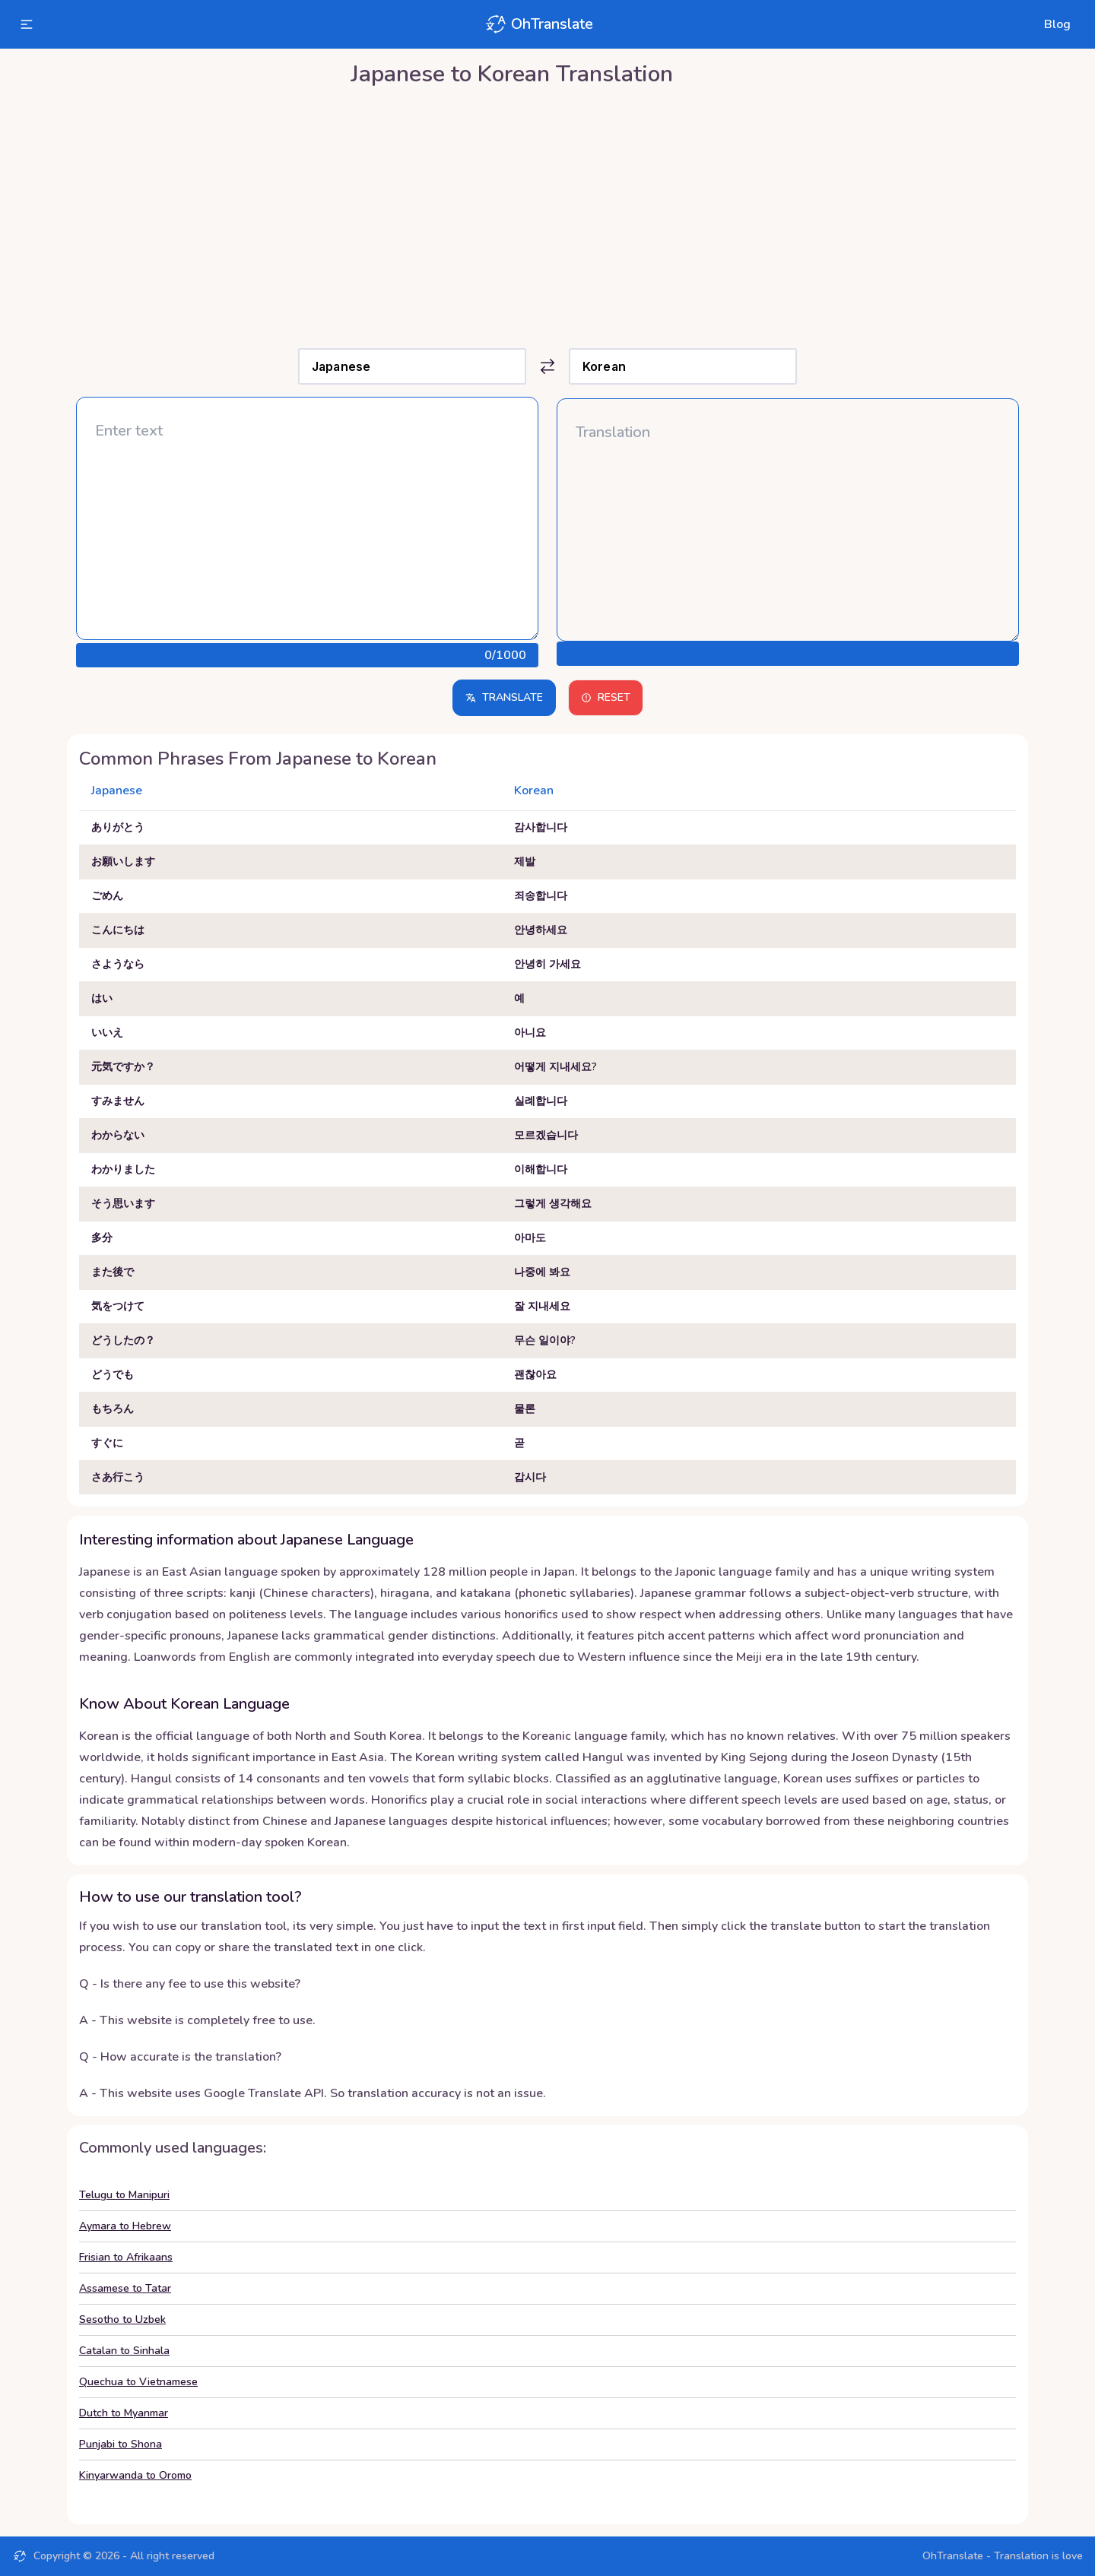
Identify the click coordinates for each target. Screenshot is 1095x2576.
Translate (504, 697)
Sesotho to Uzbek (122, 2319)
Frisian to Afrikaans (126, 2257)
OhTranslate (538, 24)
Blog (1057, 24)
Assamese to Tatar (125, 2288)
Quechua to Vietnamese (138, 2382)
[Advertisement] (547, 213)
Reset (605, 697)
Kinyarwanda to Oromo (135, 2475)
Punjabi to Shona (120, 2444)
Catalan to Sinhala (124, 2350)
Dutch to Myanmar (123, 2413)
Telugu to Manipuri (124, 2195)
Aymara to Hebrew (125, 2226)
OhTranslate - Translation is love (1002, 2556)
